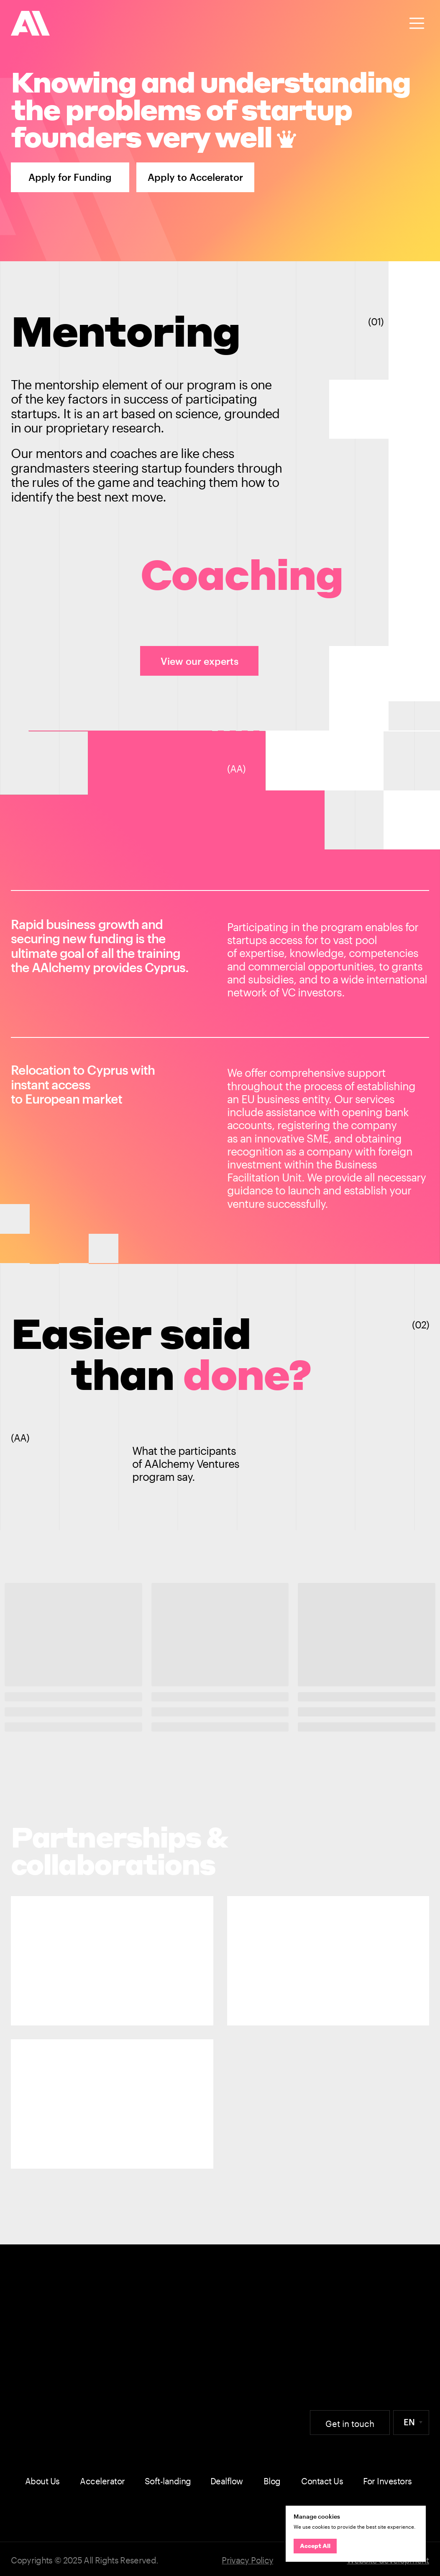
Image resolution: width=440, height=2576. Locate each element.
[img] (30, 23)
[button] (416, 23)
